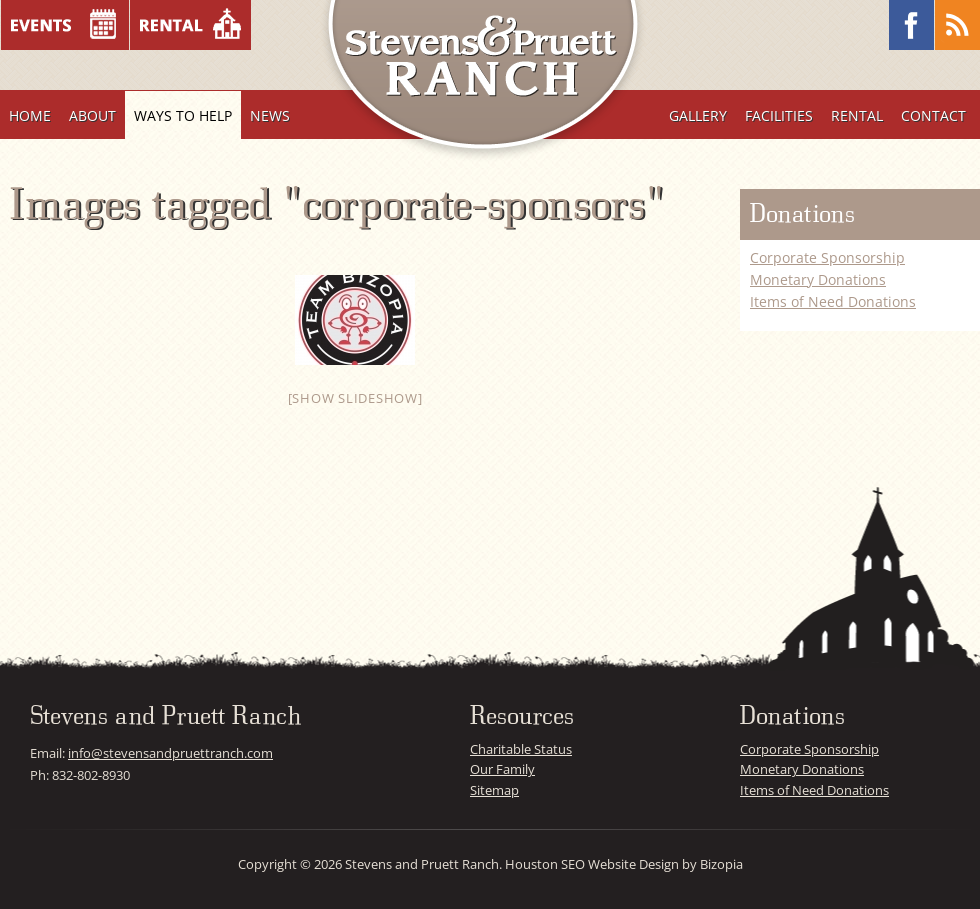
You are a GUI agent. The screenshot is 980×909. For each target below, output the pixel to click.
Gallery (698, 115)
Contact (933, 115)
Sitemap (494, 790)
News (270, 115)
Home (30, 115)
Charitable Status (521, 749)
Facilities (779, 115)
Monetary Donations (818, 279)
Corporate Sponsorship (827, 257)
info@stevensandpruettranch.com (170, 753)
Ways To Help (183, 115)
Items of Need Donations (833, 301)
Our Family (502, 769)
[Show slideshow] (355, 398)
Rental (857, 115)
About (92, 115)
